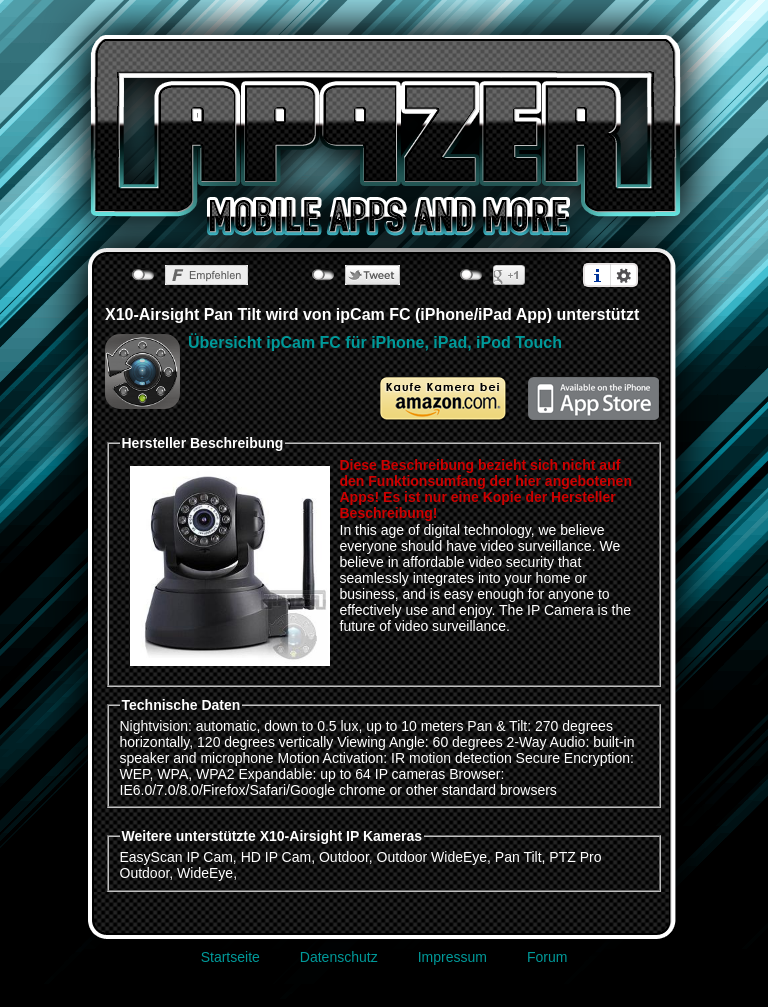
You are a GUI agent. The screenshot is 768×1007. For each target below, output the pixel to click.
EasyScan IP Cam (176, 857)
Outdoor (344, 857)
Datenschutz (339, 957)
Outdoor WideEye (432, 857)
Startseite (230, 957)
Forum (547, 957)
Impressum (452, 957)
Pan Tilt (518, 857)
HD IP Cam (276, 857)
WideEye (205, 873)
